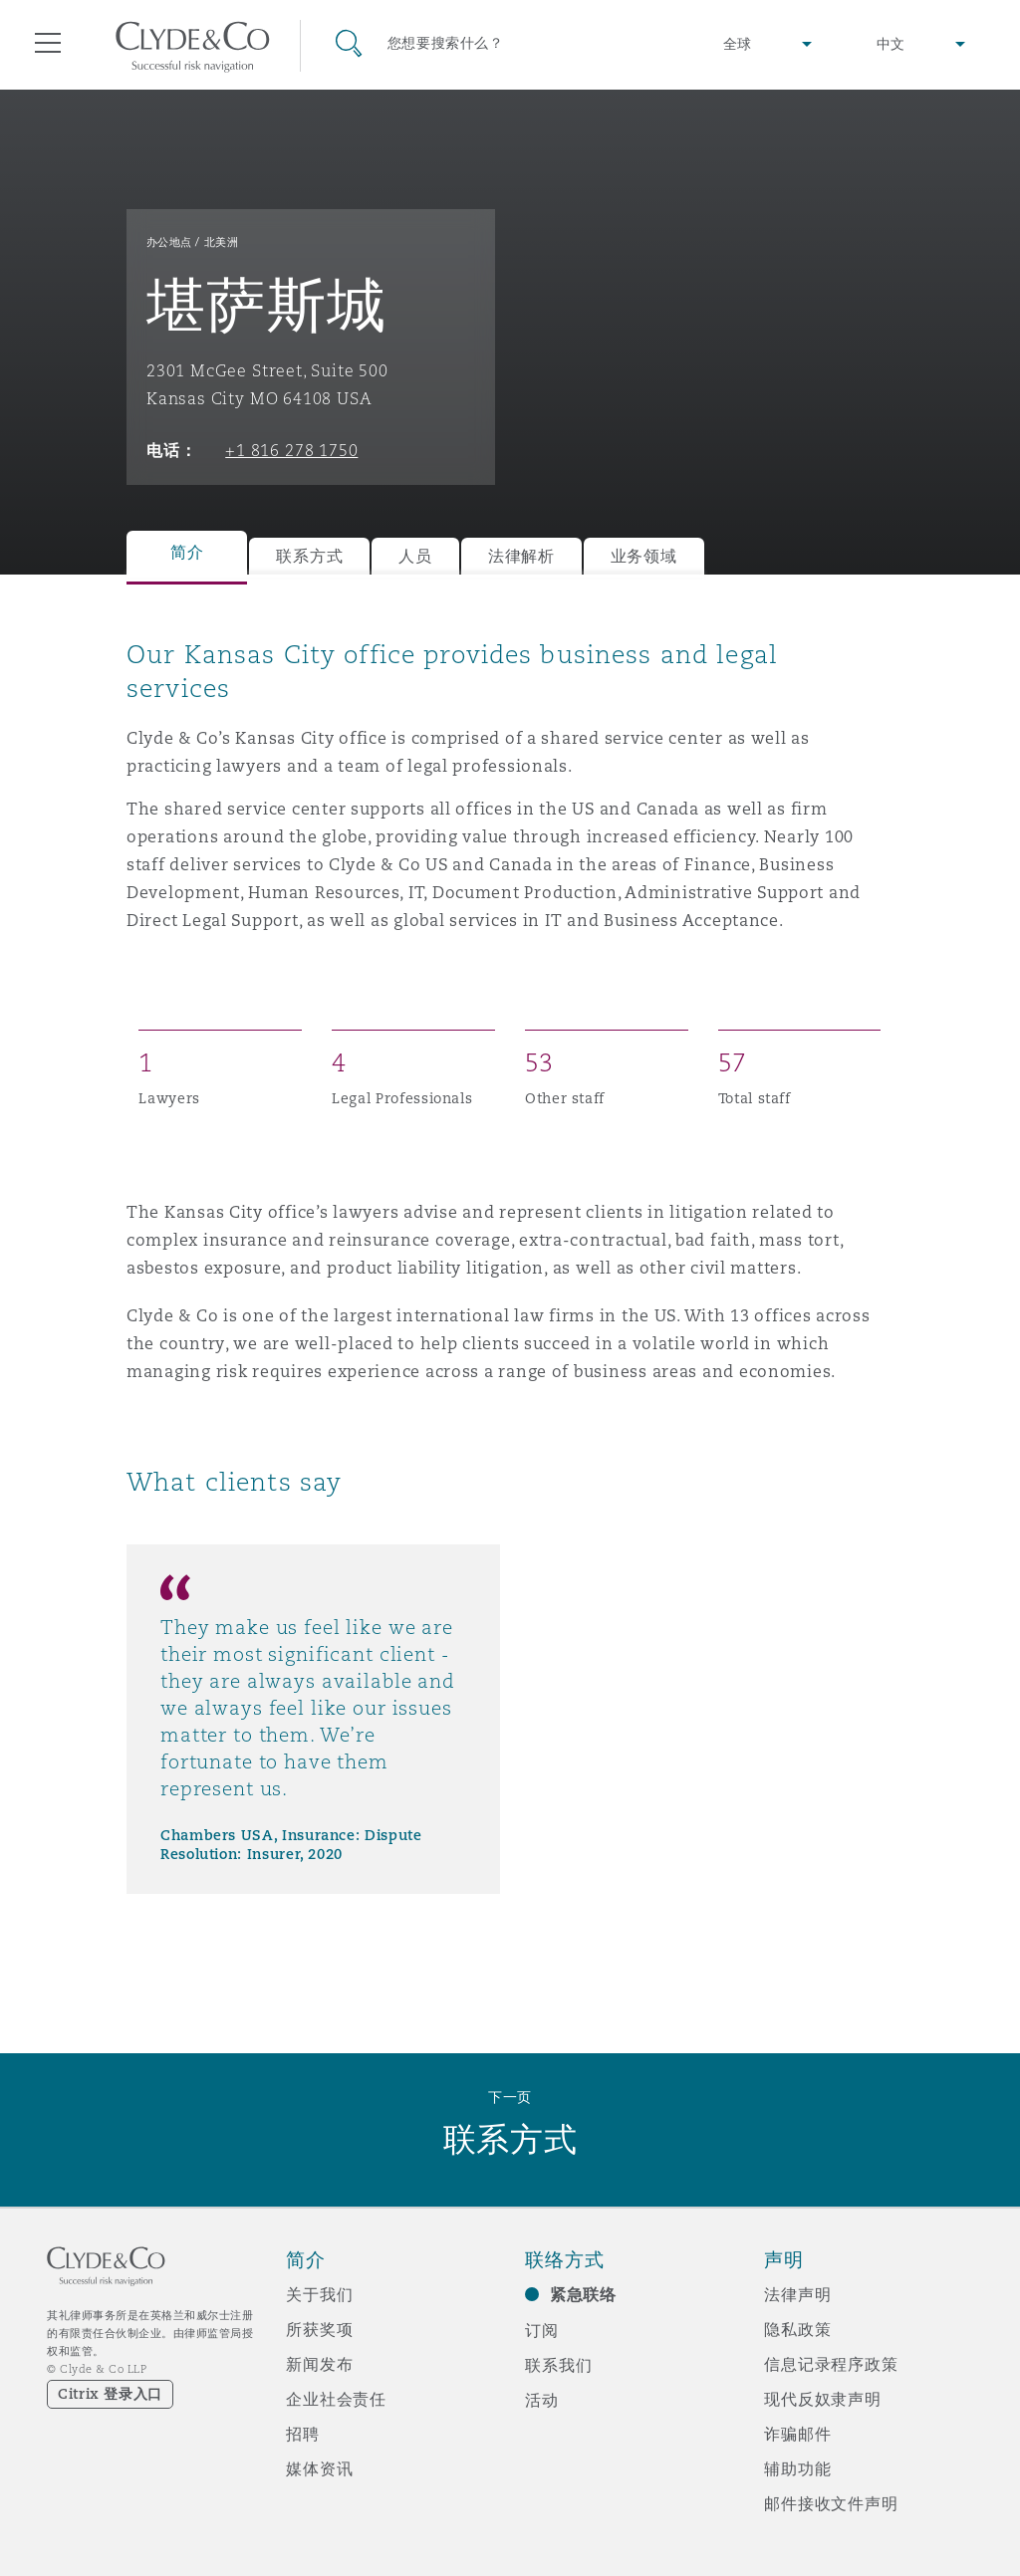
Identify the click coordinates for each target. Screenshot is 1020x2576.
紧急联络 (583, 2294)
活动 (542, 2400)
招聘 (303, 2434)
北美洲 (221, 242)
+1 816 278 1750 (291, 450)
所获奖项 (319, 2329)
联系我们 (558, 2365)
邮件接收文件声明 (831, 2503)
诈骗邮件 (797, 2434)
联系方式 (309, 556)
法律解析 (521, 556)
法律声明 (797, 2294)
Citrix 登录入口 (110, 2394)
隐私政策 (797, 2329)
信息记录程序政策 (831, 2364)
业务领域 (644, 556)
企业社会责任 (336, 2399)
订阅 (542, 2330)
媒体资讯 (319, 2468)
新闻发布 (319, 2364)
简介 (186, 552)
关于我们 (319, 2294)
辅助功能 (797, 2468)
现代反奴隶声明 (823, 2399)
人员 (414, 556)
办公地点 (169, 242)
